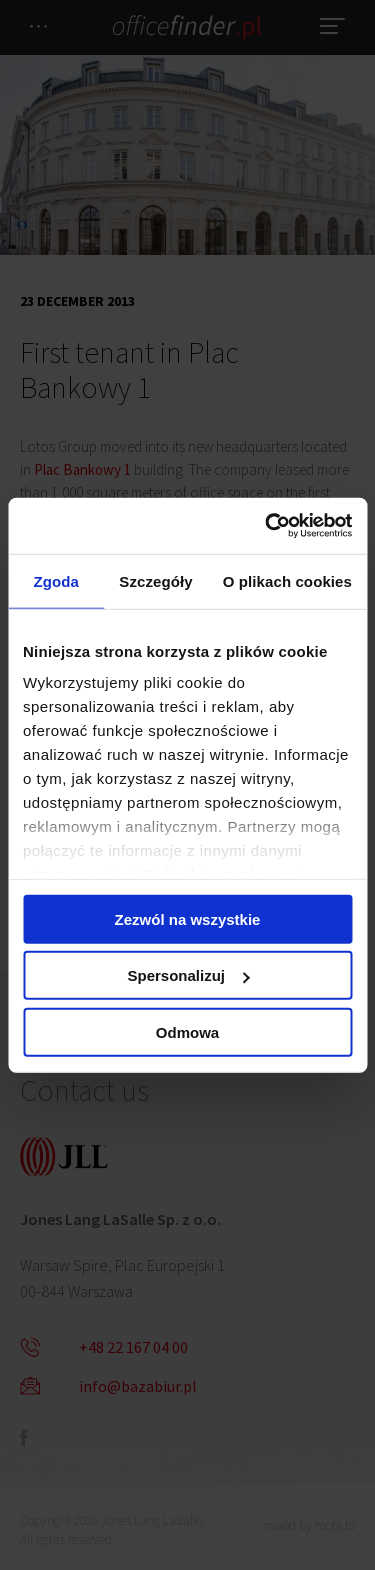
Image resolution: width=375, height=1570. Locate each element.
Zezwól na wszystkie (188, 918)
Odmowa (187, 1031)
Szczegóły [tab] (155, 580)
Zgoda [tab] (56, 580)
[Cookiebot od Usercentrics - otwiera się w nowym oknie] (267, 526)
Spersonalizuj (188, 975)
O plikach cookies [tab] (287, 580)
